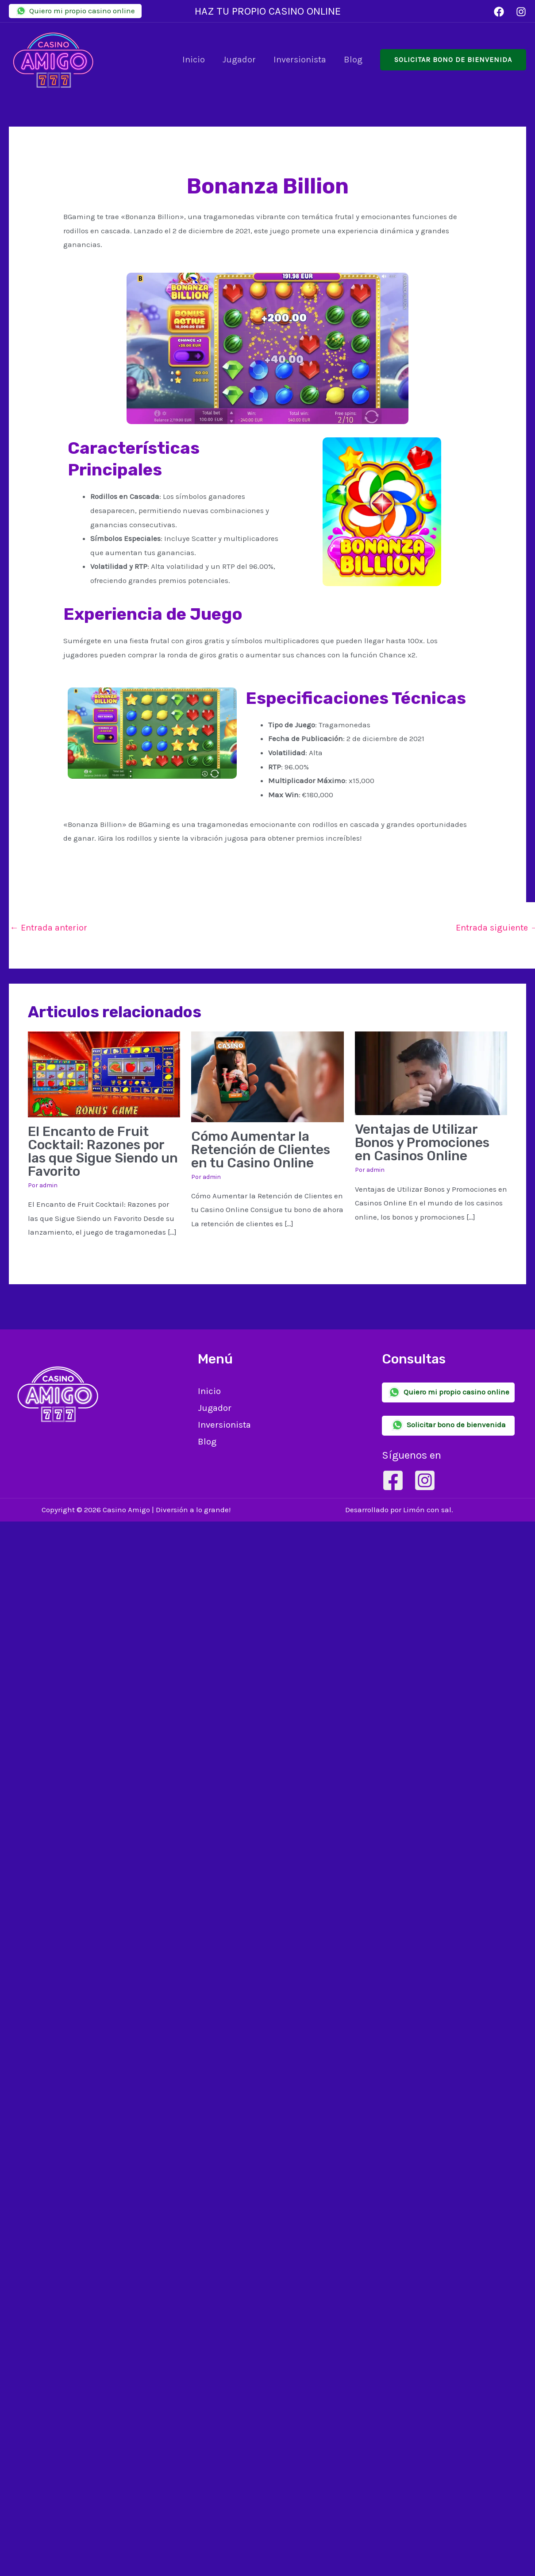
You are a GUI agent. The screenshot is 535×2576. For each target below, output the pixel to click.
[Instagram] (521, 12)
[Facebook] (499, 12)
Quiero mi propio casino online (75, 10)
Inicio (193, 59)
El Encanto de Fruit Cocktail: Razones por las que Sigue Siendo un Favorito (103, 1151)
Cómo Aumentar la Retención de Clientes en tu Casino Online (260, 1149)
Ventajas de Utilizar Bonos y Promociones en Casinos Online (422, 1142)
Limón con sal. (428, 1509)
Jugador (239, 59)
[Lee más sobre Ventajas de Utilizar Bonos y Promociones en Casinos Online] (431, 1072)
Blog (353, 59)
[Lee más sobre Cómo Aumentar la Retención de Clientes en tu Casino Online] (267, 1075)
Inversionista (299, 59)
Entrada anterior (48, 928)
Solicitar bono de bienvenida (448, 1425)
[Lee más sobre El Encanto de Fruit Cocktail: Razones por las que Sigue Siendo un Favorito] (104, 1073)
